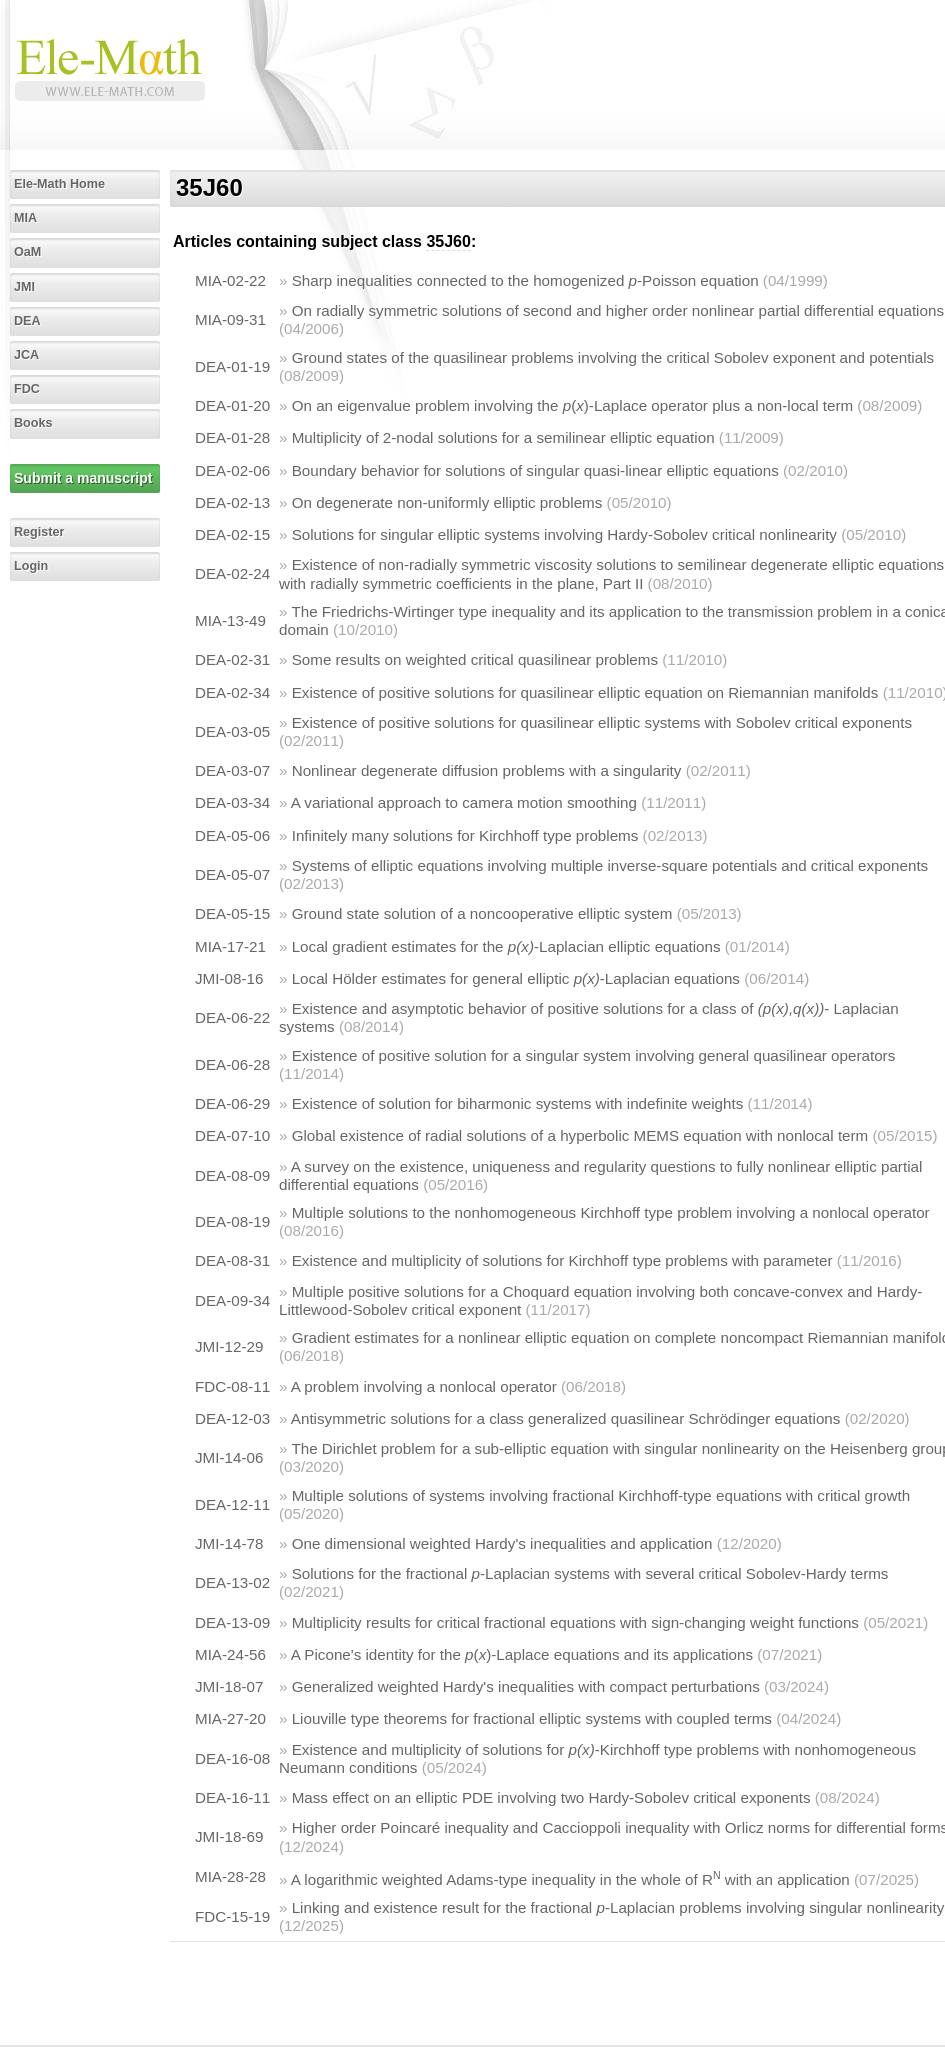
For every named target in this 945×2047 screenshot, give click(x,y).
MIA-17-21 (230, 946)
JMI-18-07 (229, 1686)
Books (33, 423)
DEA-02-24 (232, 573)
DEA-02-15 (232, 534)
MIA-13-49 (230, 620)
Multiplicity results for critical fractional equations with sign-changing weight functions (575, 1622)
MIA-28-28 (230, 1876)
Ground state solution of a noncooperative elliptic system (482, 913)
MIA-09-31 (230, 319)
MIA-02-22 (230, 280)
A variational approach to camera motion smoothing (464, 802)
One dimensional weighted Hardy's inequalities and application (502, 1543)
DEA (27, 321)
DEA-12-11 (232, 1504)
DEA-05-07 (232, 874)
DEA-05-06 (232, 835)
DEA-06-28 (232, 1064)
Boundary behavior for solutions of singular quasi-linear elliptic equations (535, 470)
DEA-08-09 (232, 1175)
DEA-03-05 (232, 731)
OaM (27, 252)
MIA (25, 218)
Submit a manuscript (83, 478)
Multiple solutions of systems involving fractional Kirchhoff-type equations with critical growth (601, 1495)
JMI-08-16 (229, 978)
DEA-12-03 (232, 1418)
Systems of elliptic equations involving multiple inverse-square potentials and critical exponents (610, 865)
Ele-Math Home (59, 184)
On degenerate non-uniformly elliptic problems (447, 502)
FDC (27, 389)
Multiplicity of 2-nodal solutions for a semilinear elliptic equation (503, 437)
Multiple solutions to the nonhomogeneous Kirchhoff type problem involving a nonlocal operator (611, 1212)
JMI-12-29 (229, 1346)
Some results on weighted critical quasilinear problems (475, 659)
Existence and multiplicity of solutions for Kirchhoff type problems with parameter (562, 1260)
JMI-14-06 (229, 1457)
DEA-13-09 (232, 1622)
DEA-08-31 (232, 1260)
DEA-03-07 (232, 770)
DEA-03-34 (232, 802)
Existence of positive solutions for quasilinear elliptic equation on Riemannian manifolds (585, 692)
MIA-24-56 (230, 1654)
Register (39, 532)
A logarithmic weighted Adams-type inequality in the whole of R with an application (570, 1879)
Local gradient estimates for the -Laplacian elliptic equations (506, 946)
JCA (26, 355)
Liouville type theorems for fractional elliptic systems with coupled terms (532, 1718)
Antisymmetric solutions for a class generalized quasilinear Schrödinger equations (566, 1418)
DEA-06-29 (232, 1103)
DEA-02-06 (232, 470)
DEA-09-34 (232, 1300)
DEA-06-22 (232, 1017)
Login (31, 566)
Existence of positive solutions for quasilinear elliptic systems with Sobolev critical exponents (602, 722)
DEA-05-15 (232, 913)
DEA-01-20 (232, 405)
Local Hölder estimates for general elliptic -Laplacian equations (516, 978)
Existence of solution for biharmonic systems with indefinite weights (518, 1103)
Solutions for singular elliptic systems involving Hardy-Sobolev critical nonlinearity (564, 534)
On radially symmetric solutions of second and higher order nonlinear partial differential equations (618, 310)
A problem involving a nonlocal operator (424, 1386)
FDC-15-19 (232, 1916)
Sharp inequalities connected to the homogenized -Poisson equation (525, 280)
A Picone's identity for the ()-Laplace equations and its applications (522, 1654)
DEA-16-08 (232, 1758)
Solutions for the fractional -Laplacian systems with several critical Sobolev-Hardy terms (590, 1573)
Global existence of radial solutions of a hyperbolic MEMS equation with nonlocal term (580, 1135)
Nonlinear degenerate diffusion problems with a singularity (487, 770)
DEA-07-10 (232, 1135)
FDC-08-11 (232, 1386)
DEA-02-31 (232, 659)
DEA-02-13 (232, 502)
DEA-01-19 (232, 366)
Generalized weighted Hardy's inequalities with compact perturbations (526, 1686)
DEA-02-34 (232, 692)
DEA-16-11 (232, 1797)
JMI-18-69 (229, 1836)
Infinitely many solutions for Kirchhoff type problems (465, 835)
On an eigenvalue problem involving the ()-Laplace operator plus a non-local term (572, 405)
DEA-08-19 (232, 1221)
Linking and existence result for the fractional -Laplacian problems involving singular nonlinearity (618, 1907)
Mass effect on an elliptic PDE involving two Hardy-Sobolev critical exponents (551, 1797)
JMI (24, 287)
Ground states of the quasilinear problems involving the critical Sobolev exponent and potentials (613, 357)
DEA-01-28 (232, 437)
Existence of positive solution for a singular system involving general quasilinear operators (594, 1055)
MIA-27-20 (230, 1718)
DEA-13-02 (232, 1582)
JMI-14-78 (229, 1543)
